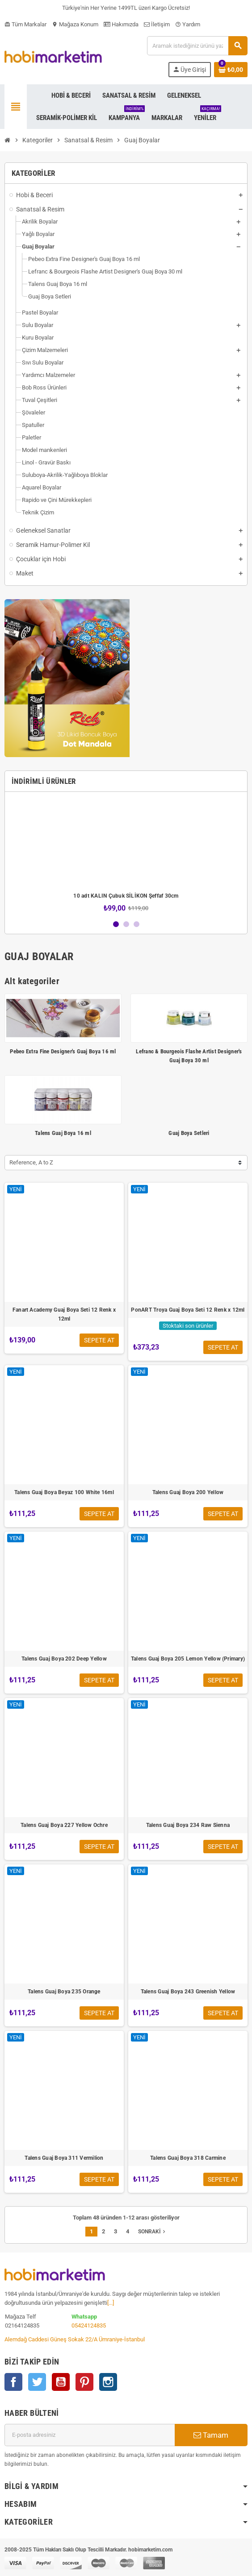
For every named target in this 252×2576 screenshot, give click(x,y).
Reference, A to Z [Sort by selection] (31, 1162)
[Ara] (197, 45)
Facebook (13, 2382)
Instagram (108, 2382)
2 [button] (126, 924)
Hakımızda (121, 24)
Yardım (187, 24)
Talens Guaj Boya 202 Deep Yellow (64, 1659)
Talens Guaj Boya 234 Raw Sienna (188, 1825)
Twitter (37, 2382)
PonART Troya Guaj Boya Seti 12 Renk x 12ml (187, 1310)
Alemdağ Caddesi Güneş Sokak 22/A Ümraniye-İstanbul (74, 2339)
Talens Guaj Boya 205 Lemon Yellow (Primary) (188, 1659)
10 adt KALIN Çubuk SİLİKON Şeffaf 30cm (125, 896)
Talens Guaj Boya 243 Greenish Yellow (188, 1991)
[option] (126, 855)
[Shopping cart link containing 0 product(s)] (231, 69)
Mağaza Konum (75, 24)
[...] (110, 2302)
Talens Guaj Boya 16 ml (63, 1133)
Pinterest (84, 2382)
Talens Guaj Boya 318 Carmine (188, 2158)
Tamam (210, 2435)
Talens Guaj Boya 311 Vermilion (64, 2158)
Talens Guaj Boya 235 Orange (64, 1991)
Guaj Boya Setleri (188, 1133)
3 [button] (136, 924)
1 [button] (116, 924)
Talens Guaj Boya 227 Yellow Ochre (64, 1825)
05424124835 (88, 2325)
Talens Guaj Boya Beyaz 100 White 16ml (64, 1492)
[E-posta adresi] (89, 2435)
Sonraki (152, 2231)
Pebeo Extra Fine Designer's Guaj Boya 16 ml (63, 1051)
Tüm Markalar (25, 24)
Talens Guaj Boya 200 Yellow (187, 1492)
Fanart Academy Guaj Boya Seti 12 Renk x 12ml (64, 1314)
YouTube (61, 2382)
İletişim (157, 24)
